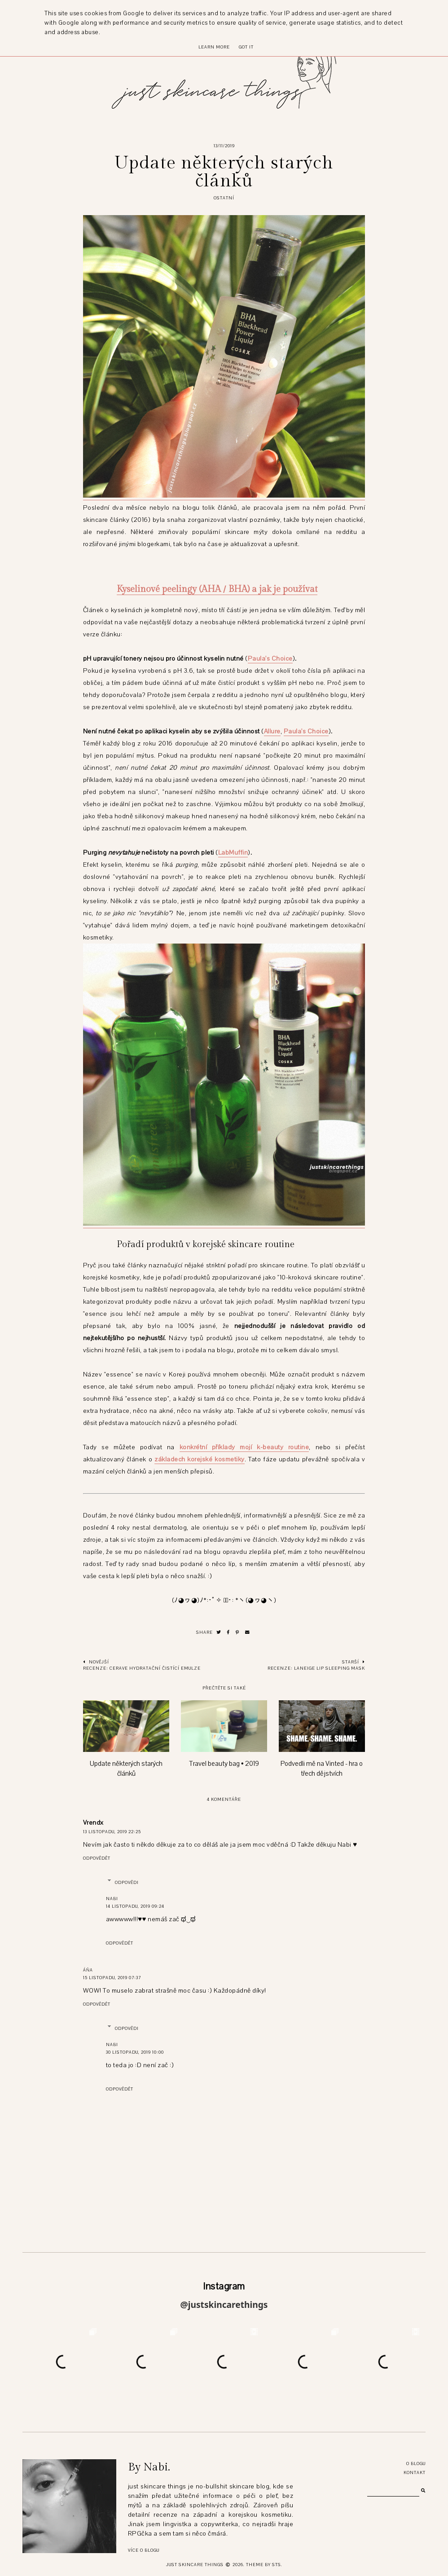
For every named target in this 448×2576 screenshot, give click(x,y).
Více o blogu (143, 2550)
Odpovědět (96, 1858)
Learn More (214, 47)
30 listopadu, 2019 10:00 (135, 2052)
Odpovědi (127, 1882)
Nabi (112, 1898)
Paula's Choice (270, 658)
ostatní (224, 198)
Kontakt (415, 2472)
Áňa (88, 1970)
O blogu (416, 2463)
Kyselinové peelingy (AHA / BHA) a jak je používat (217, 589)
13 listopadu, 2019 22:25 (112, 1832)
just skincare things (195, 2564)
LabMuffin (233, 852)
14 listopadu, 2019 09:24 (135, 1906)
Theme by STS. (264, 2564)
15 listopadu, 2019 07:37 (112, 1978)
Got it (246, 47)
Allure (272, 731)
